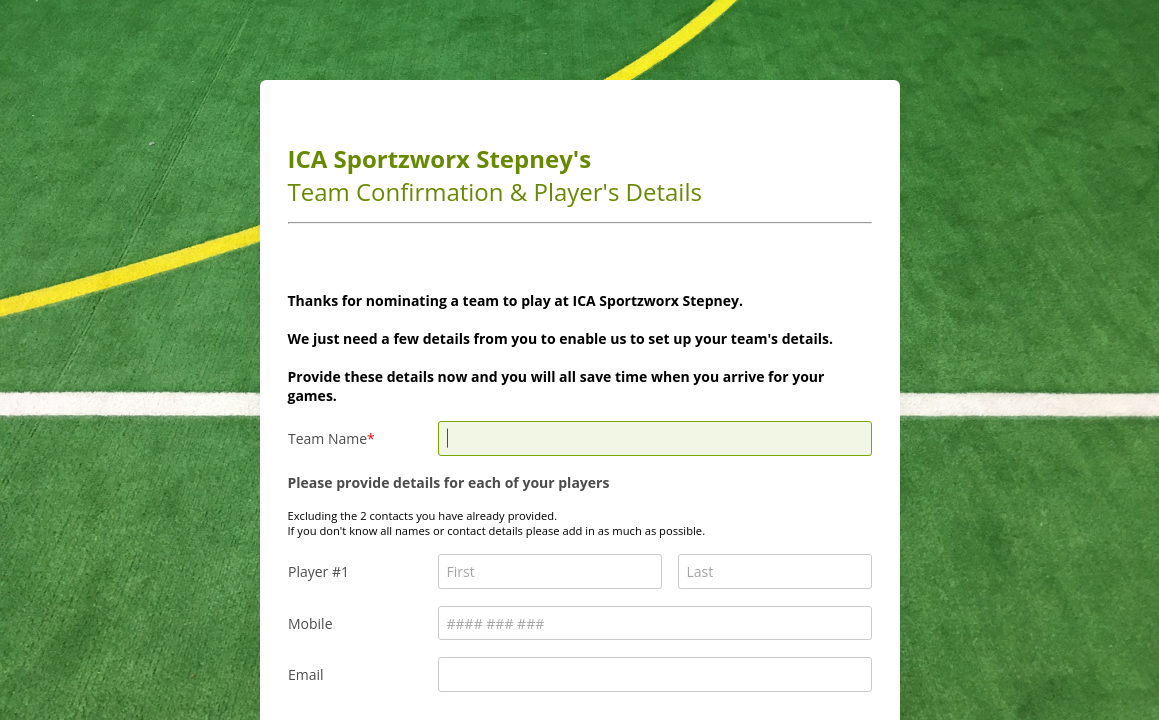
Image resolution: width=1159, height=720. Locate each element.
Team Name (327, 438)
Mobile (310, 623)
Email (306, 674)
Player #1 (318, 571)
